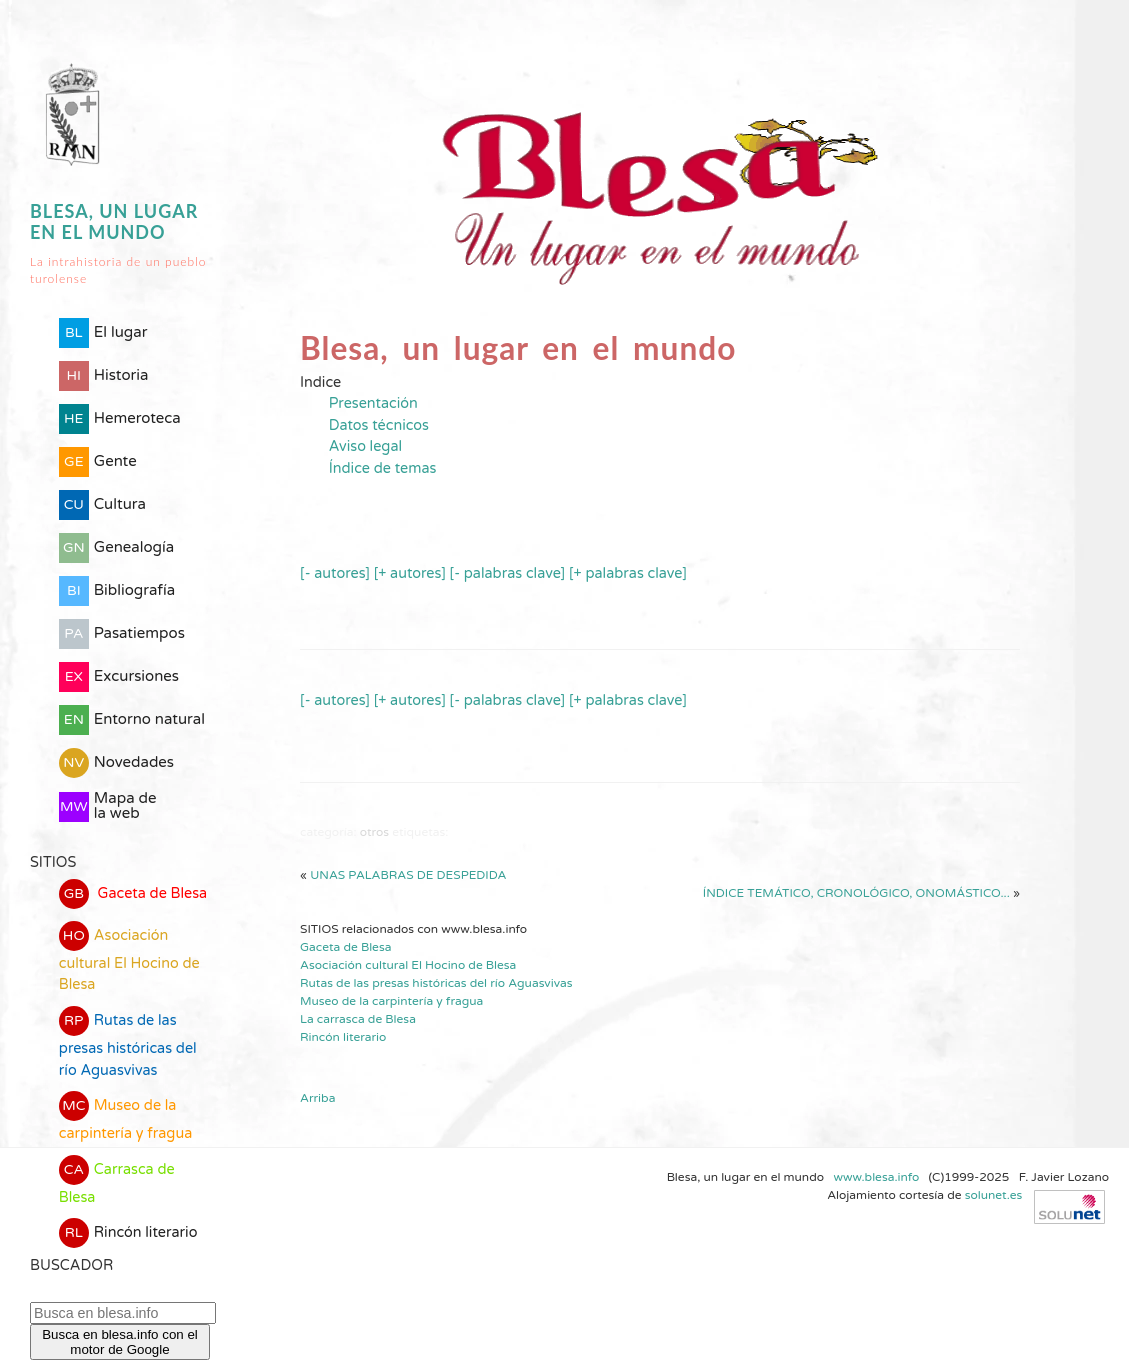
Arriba (317, 1098)
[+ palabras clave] (628, 573)
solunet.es (994, 1195)
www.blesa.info (877, 1177)
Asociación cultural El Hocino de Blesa (129, 957)
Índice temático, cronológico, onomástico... (856, 893)
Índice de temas (383, 468)
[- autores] (335, 573)
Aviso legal (365, 446)
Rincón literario (128, 1233)
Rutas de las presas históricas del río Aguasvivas (128, 1042)
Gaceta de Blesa (133, 894)
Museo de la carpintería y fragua (126, 1116)
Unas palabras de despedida (408, 875)
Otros (374, 832)
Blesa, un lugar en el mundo (114, 222)
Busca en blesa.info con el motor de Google (120, 1342)
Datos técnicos (379, 425)
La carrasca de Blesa (358, 1019)
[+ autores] (410, 573)
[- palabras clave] (508, 573)
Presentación (373, 403)
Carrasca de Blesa (117, 1180)
